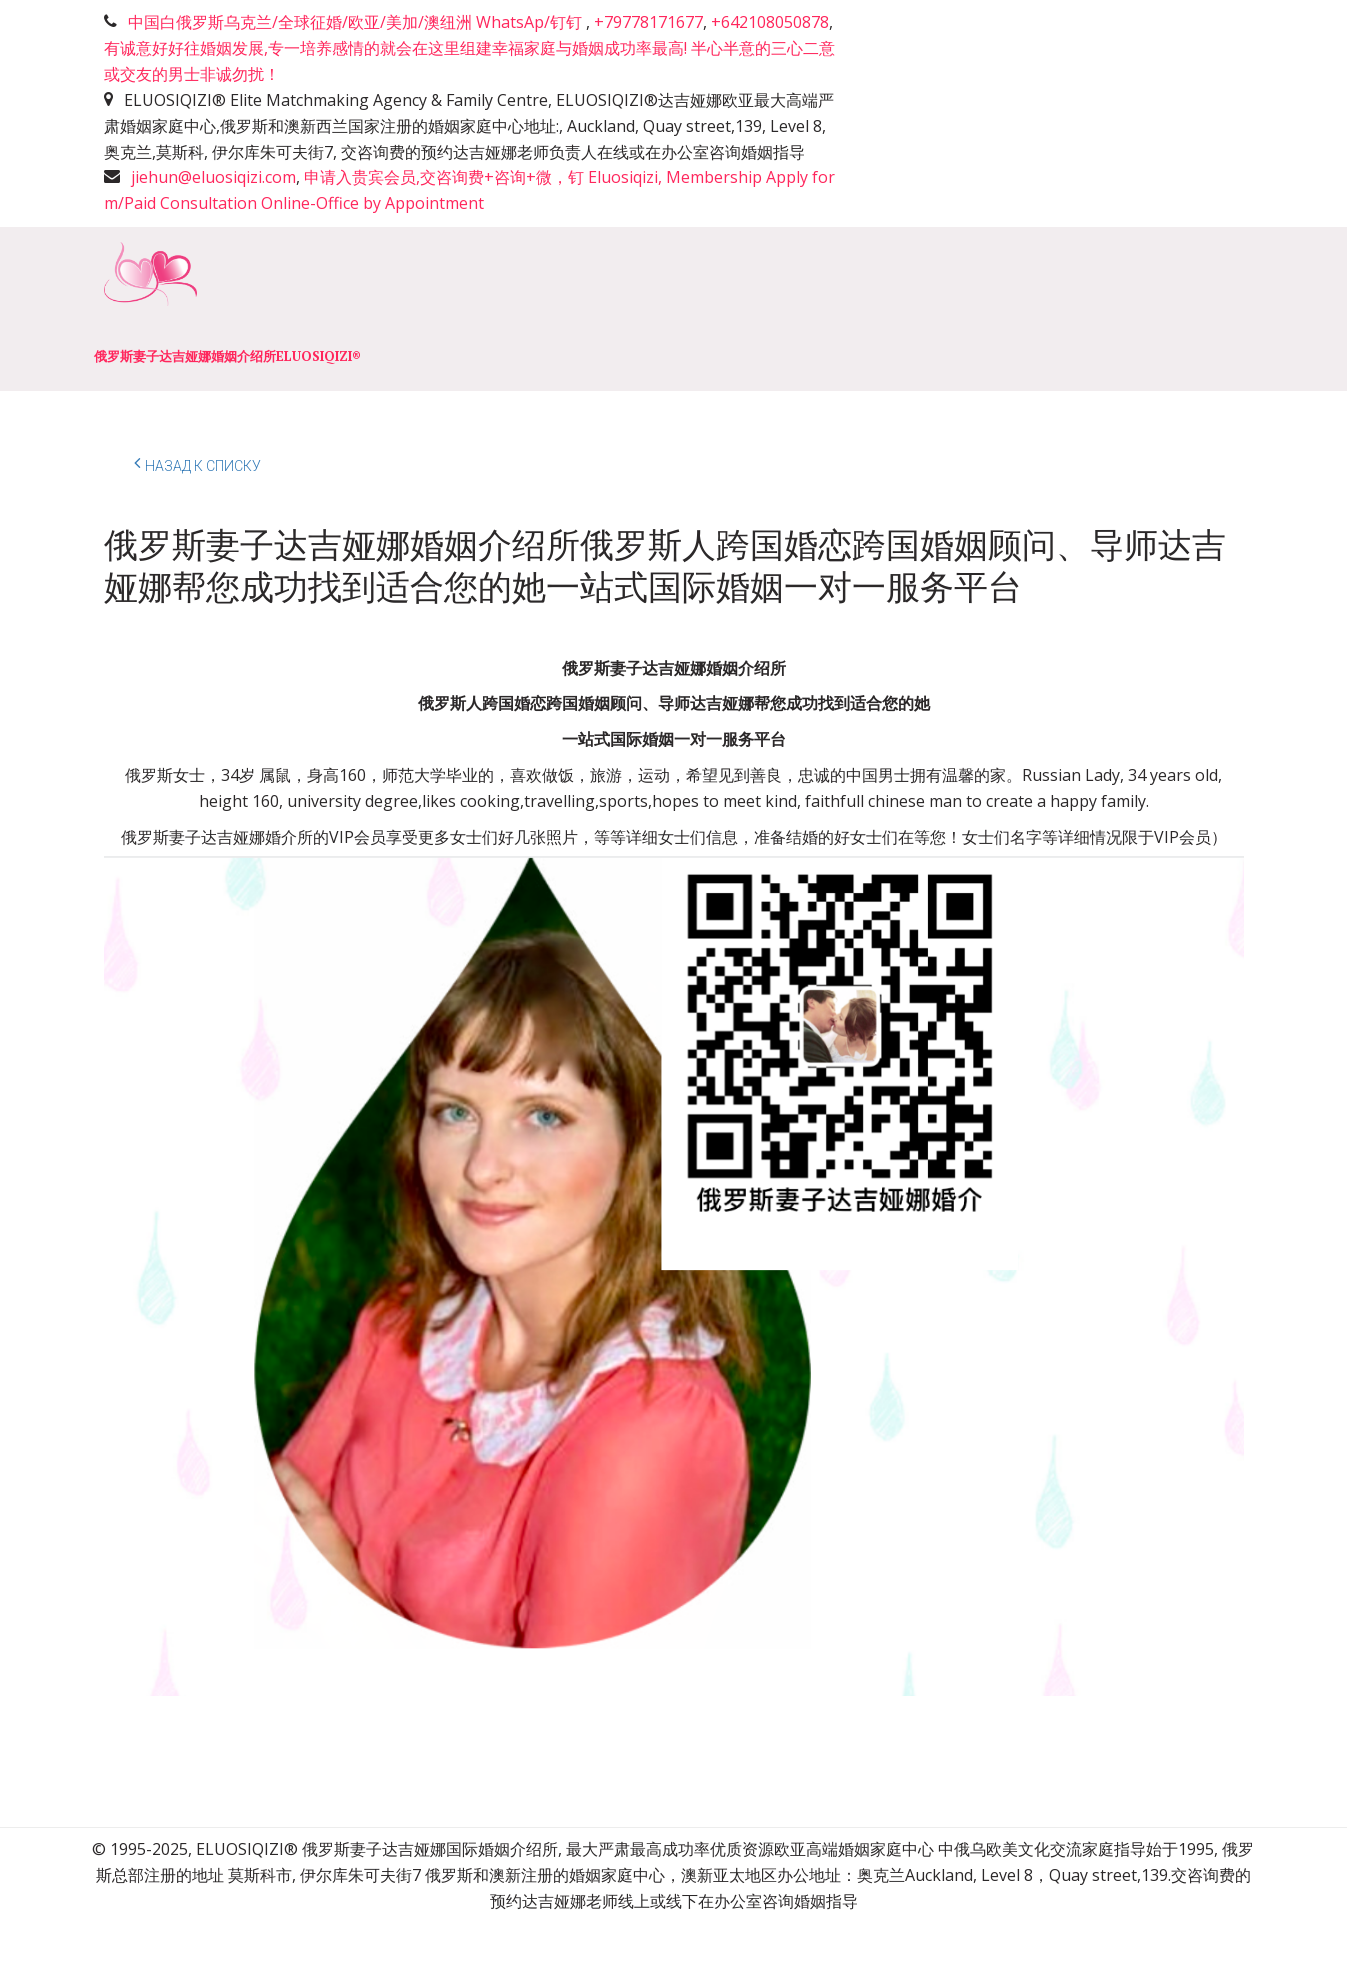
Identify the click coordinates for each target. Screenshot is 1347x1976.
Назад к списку (197, 463)
